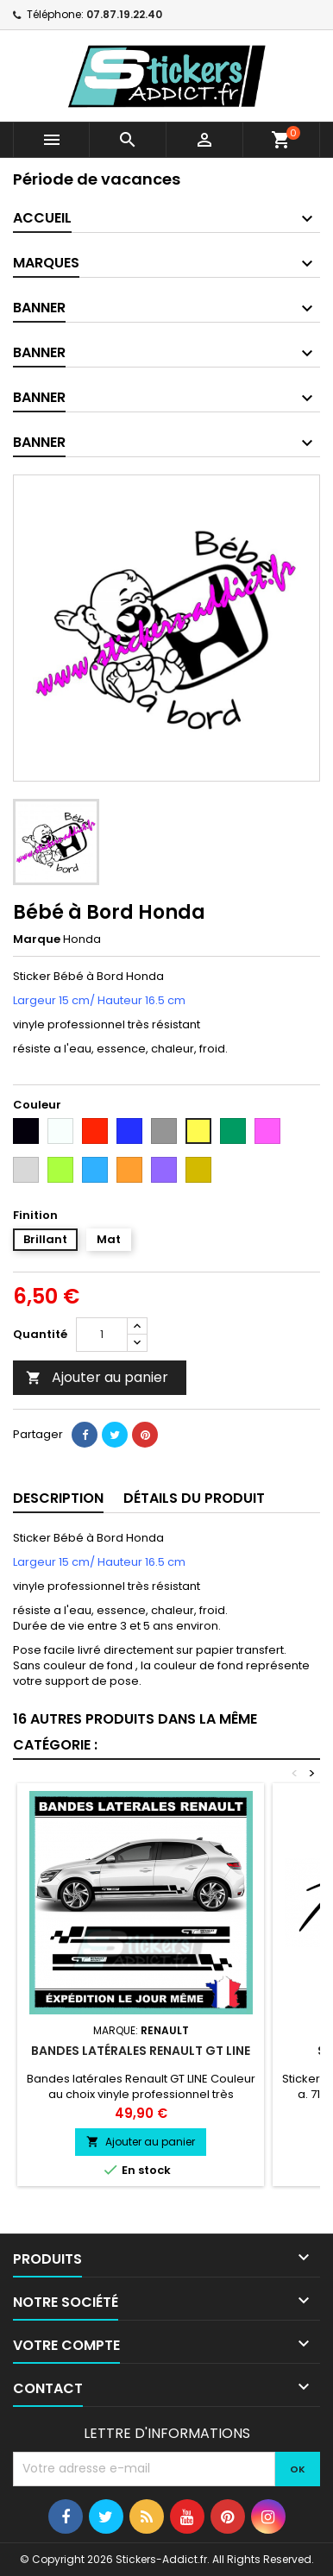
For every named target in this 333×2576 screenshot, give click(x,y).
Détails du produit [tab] (194, 1498)
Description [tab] (58, 1498)
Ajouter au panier (97, 1377)
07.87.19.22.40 (124, 14)
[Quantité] (102, 1334)
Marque (36, 939)
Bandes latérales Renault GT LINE (140, 2050)
